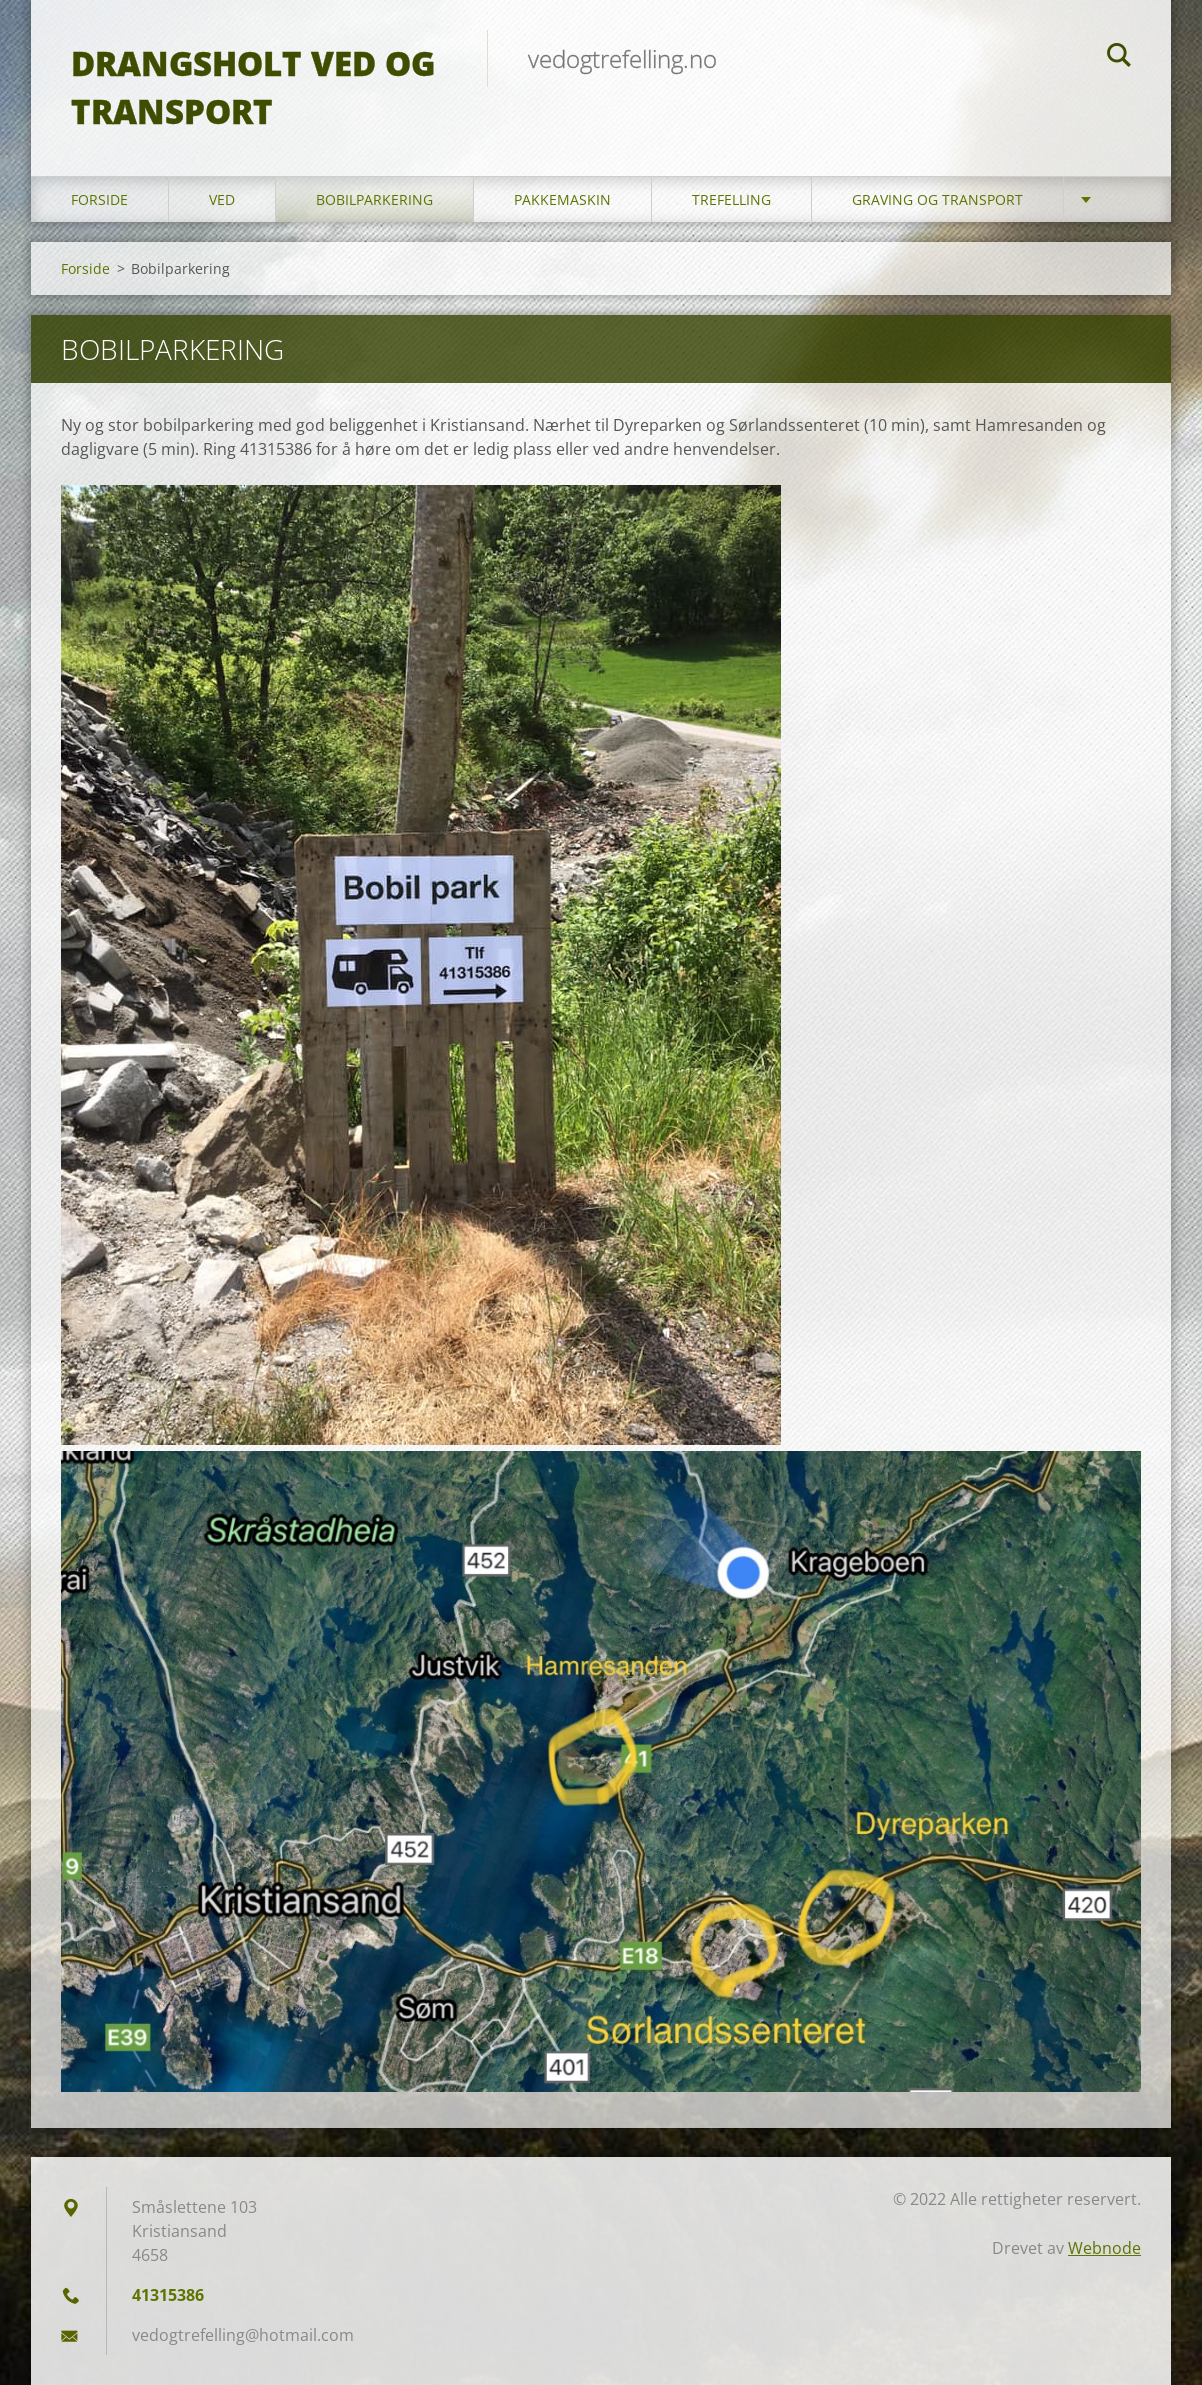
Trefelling (731, 199)
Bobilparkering (374, 199)
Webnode (1104, 2248)
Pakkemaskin (562, 199)
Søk (1119, 58)
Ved (222, 199)
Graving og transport (937, 199)
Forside (99, 199)
